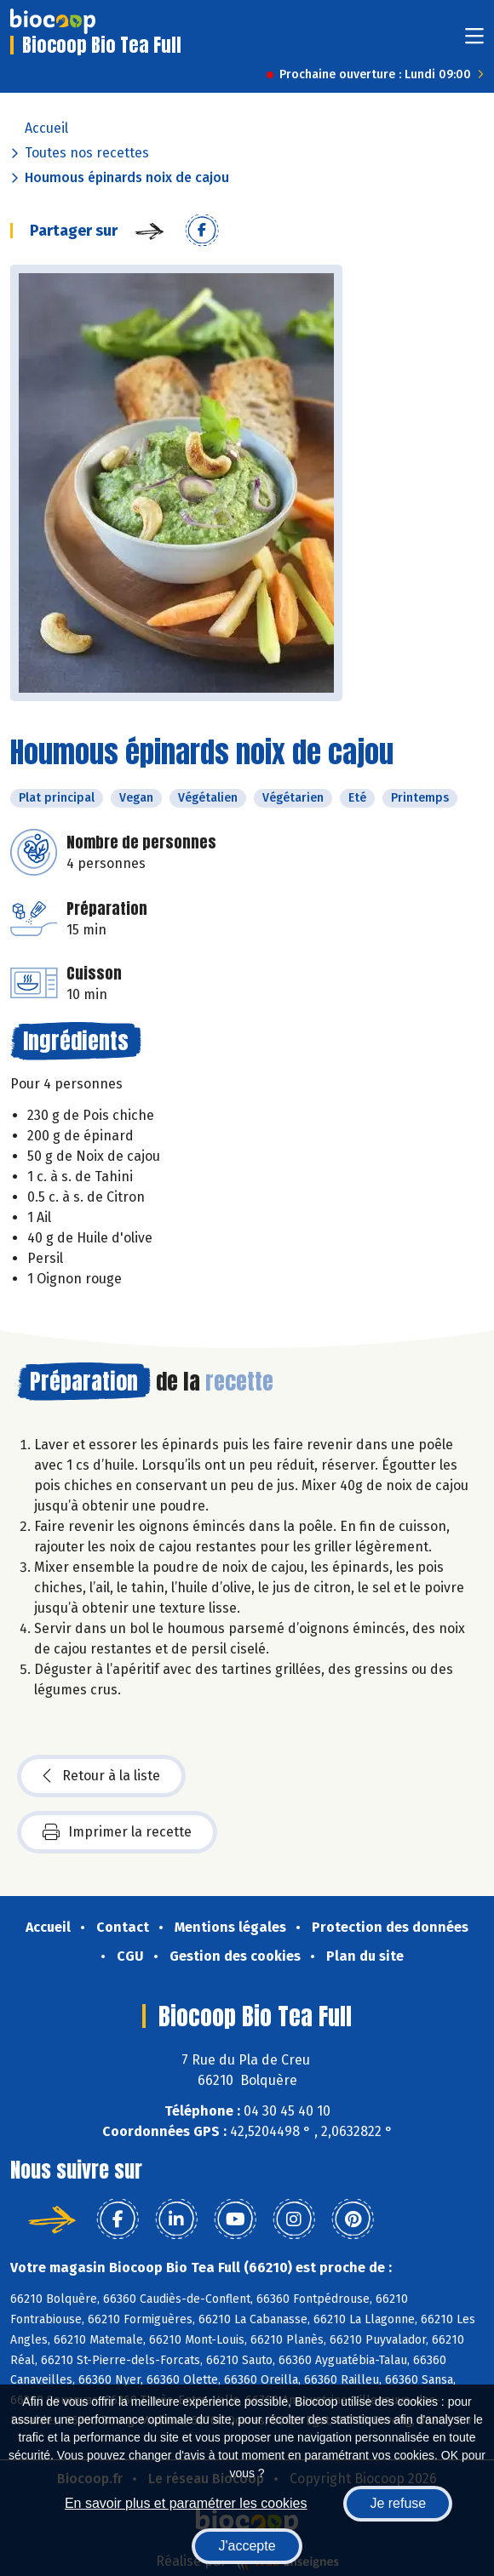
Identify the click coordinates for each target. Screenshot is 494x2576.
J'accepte (246, 2546)
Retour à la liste (101, 1776)
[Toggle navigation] (474, 41)
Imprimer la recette (117, 1832)
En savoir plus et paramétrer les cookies (186, 2503)
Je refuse (398, 2503)
